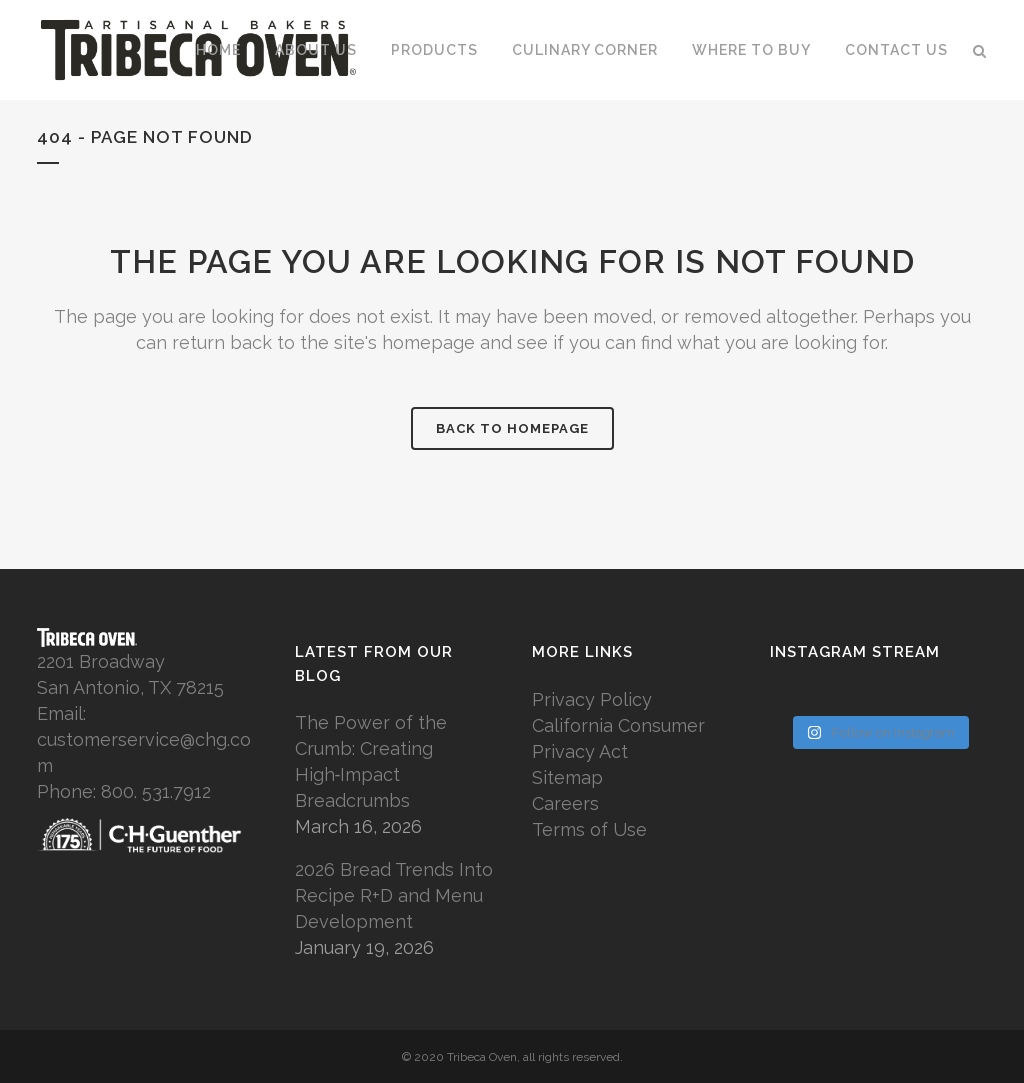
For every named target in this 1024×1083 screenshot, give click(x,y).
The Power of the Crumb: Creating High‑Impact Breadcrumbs (371, 761)
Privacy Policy (592, 699)
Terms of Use (589, 829)
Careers (565, 803)
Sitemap (567, 777)
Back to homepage (512, 428)
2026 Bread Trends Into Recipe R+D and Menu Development (394, 895)
